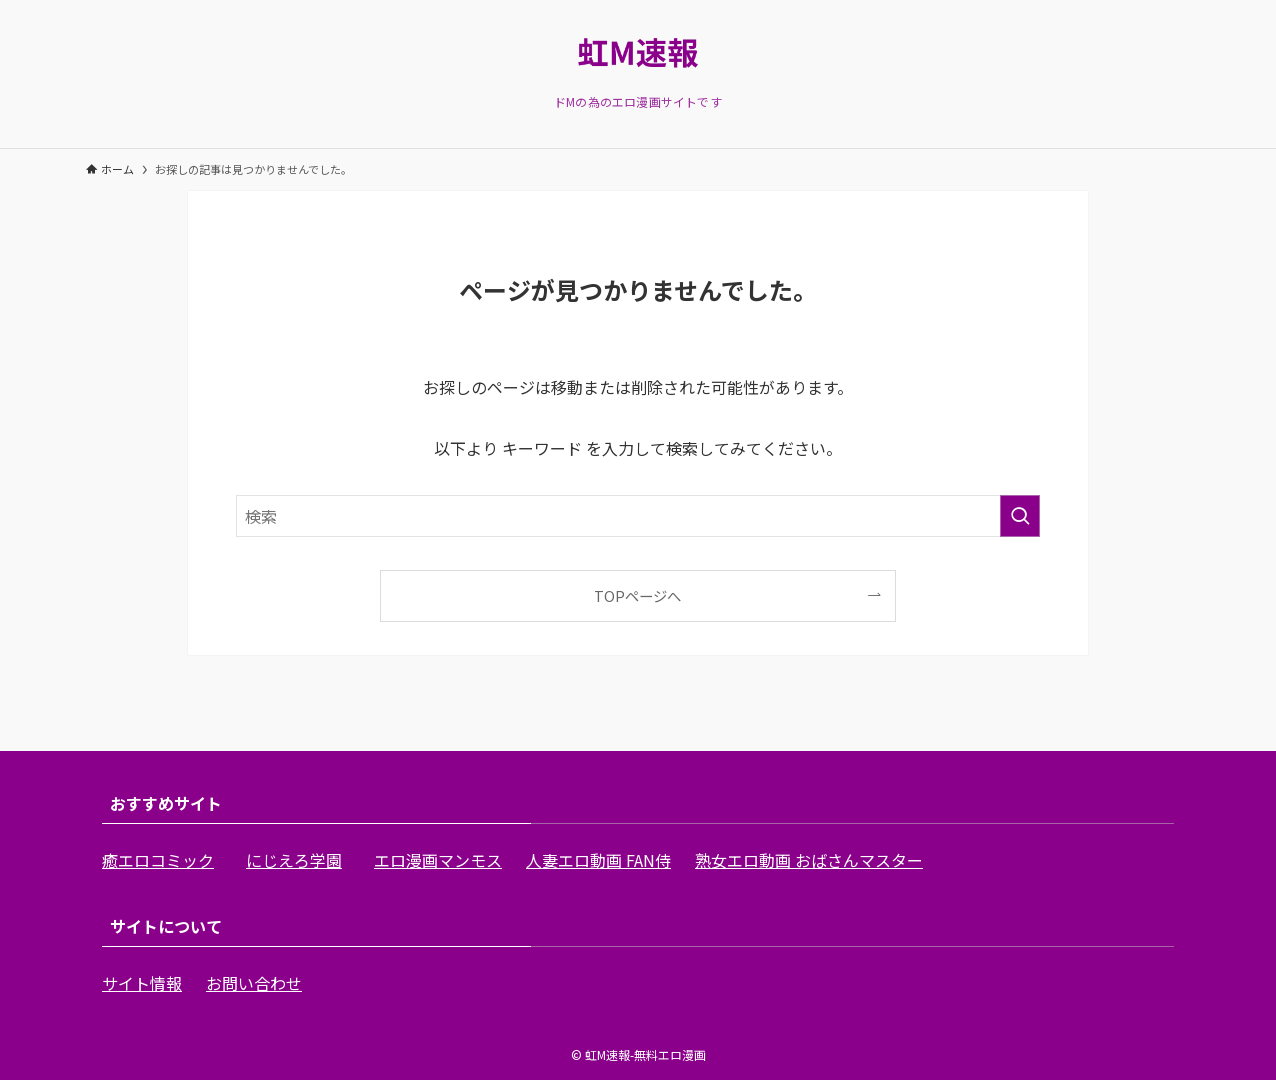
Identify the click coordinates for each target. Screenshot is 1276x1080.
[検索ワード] (638, 516)
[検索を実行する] (1020, 516)
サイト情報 (142, 983)
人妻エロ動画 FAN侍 (598, 860)
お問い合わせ (254, 983)
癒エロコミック (158, 860)
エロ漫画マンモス (438, 860)
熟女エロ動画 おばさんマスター (809, 860)
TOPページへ (637, 595)
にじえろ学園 (294, 860)
